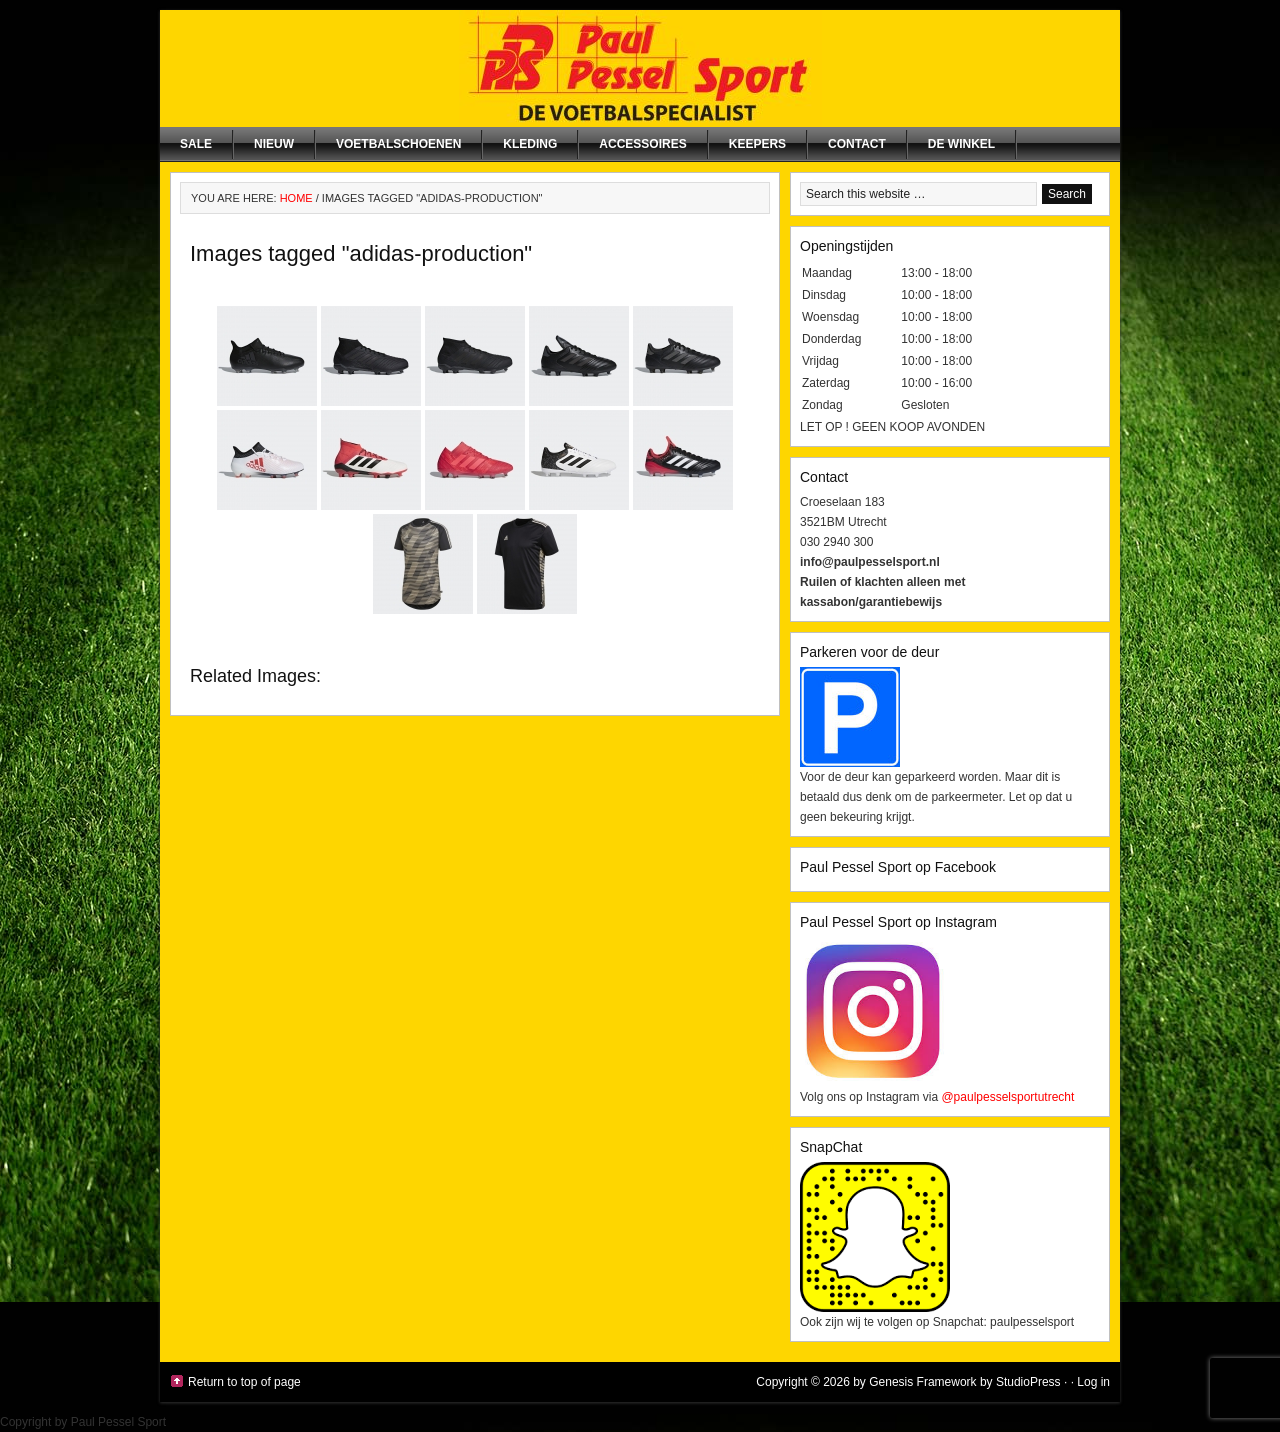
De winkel (961, 144)
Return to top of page (244, 1382)
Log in (1093, 1382)
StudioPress (1028, 1382)
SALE (196, 144)
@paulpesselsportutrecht (1007, 1097)
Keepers (757, 144)
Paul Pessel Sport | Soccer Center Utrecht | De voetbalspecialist (640, 68)
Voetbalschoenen (398, 144)
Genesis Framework (922, 1382)
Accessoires (642, 144)
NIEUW (274, 144)
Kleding (530, 144)
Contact (857, 144)
